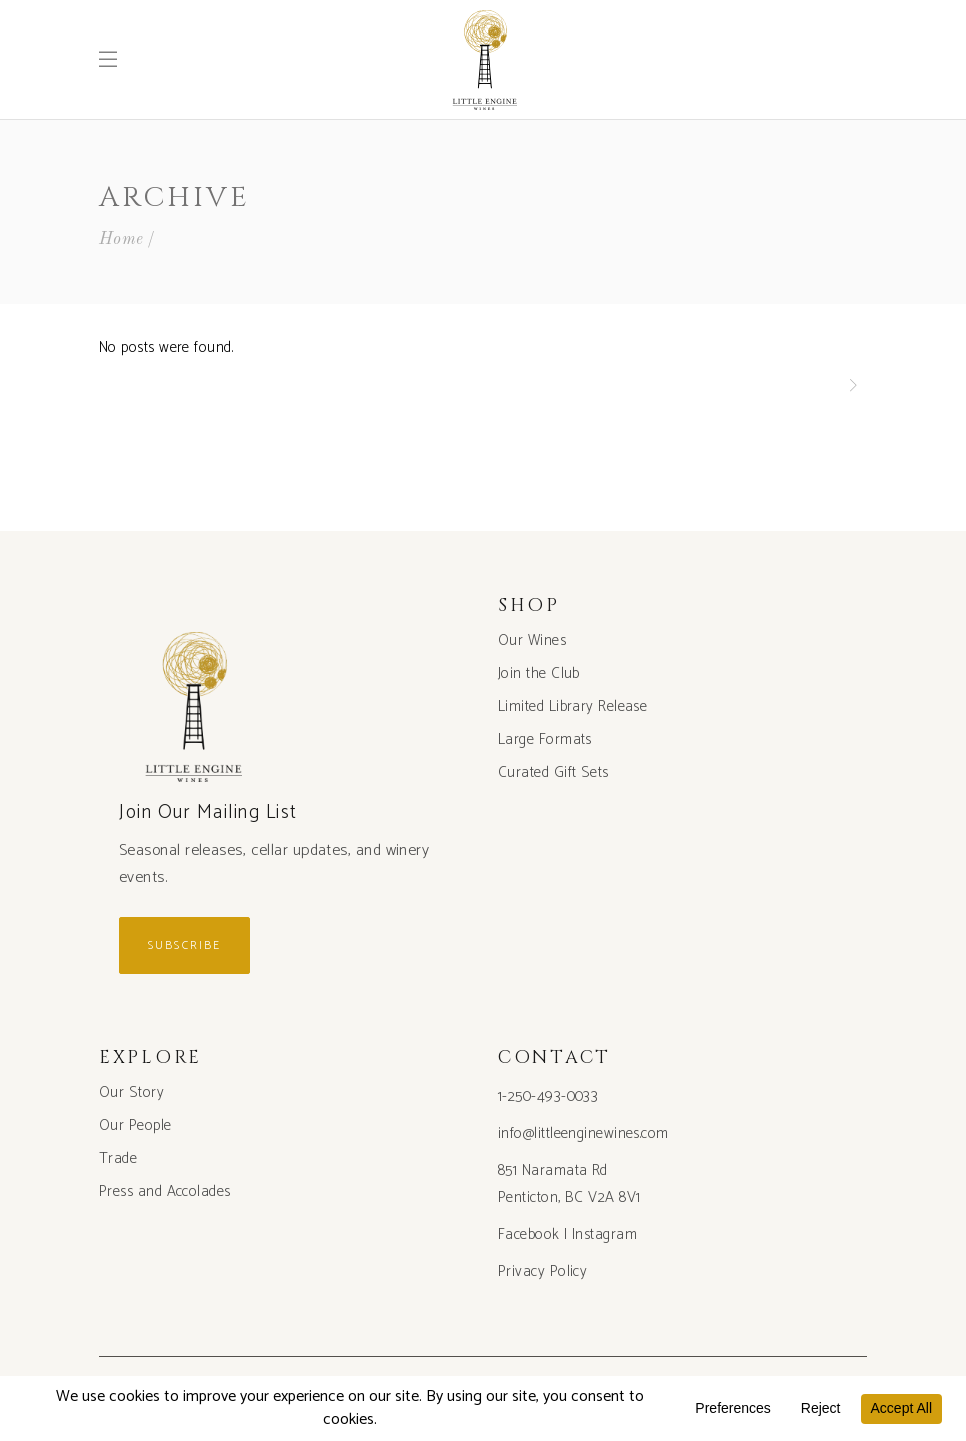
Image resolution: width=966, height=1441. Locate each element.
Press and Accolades (165, 1191)
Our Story (131, 1092)
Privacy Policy (542, 1271)
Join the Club (539, 673)
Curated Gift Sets (553, 772)
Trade (118, 1158)
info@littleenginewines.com (583, 1133)
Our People (135, 1125)
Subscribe (184, 945)
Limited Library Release (572, 706)
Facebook (529, 1234)
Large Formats (545, 739)
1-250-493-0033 (548, 1096)
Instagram (604, 1234)
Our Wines (532, 640)
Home (121, 239)
